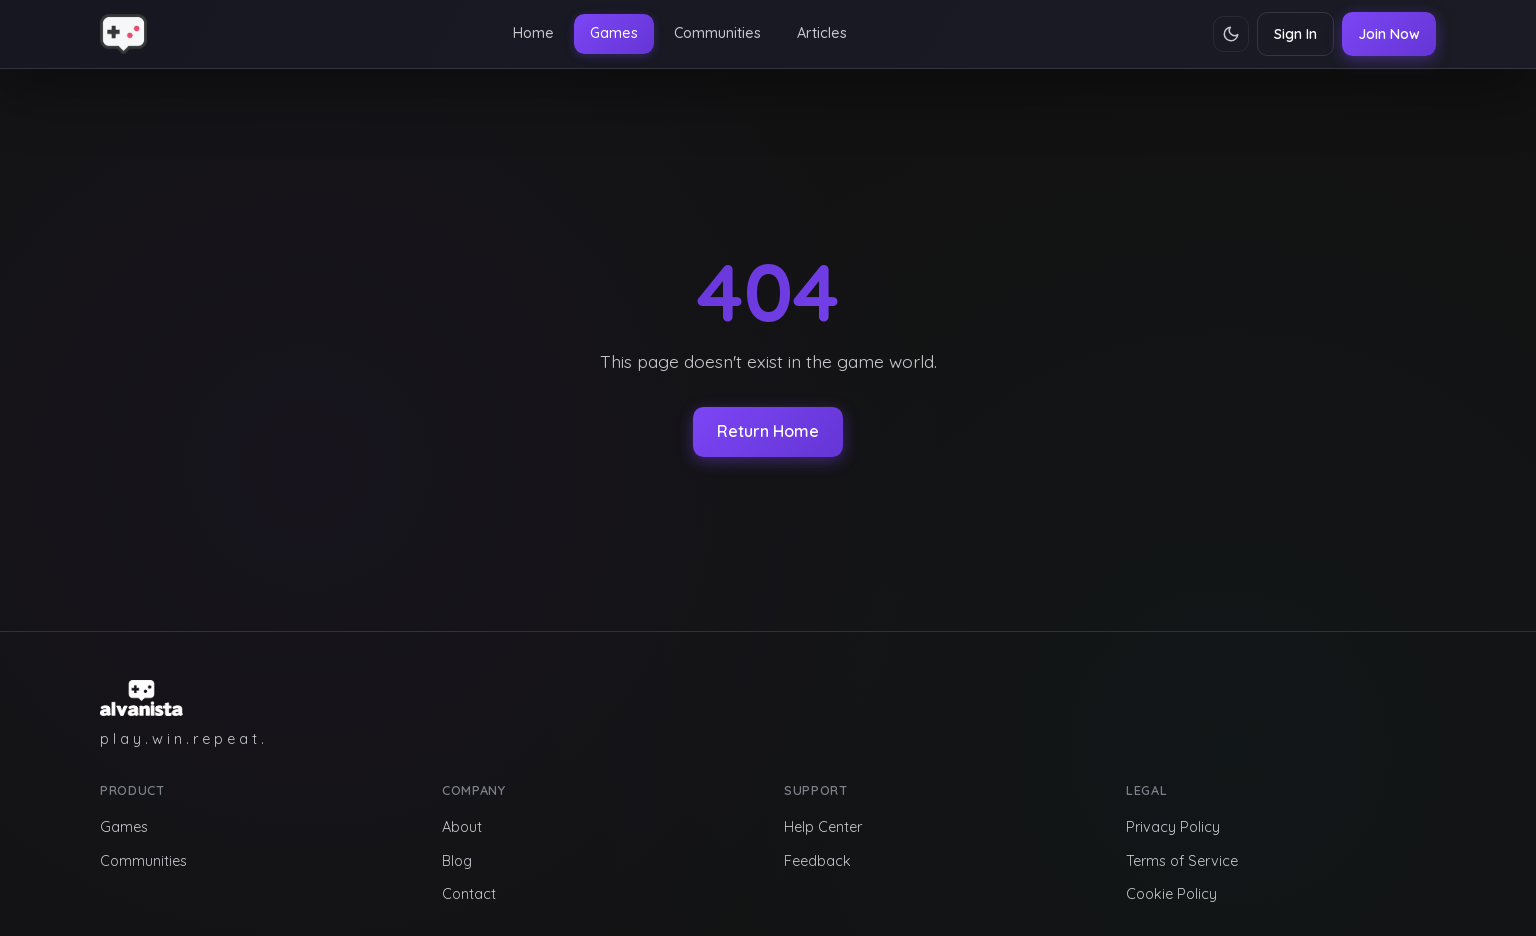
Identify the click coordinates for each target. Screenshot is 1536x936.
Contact (469, 894)
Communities (717, 33)
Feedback (817, 861)
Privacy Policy (1173, 827)
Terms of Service (1182, 861)
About (462, 827)
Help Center (823, 827)
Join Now (1389, 34)
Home (533, 33)
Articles (822, 33)
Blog (457, 861)
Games (614, 33)
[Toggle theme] (1231, 34)
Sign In (1295, 34)
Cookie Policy (1171, 894)
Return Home (768, 431)
